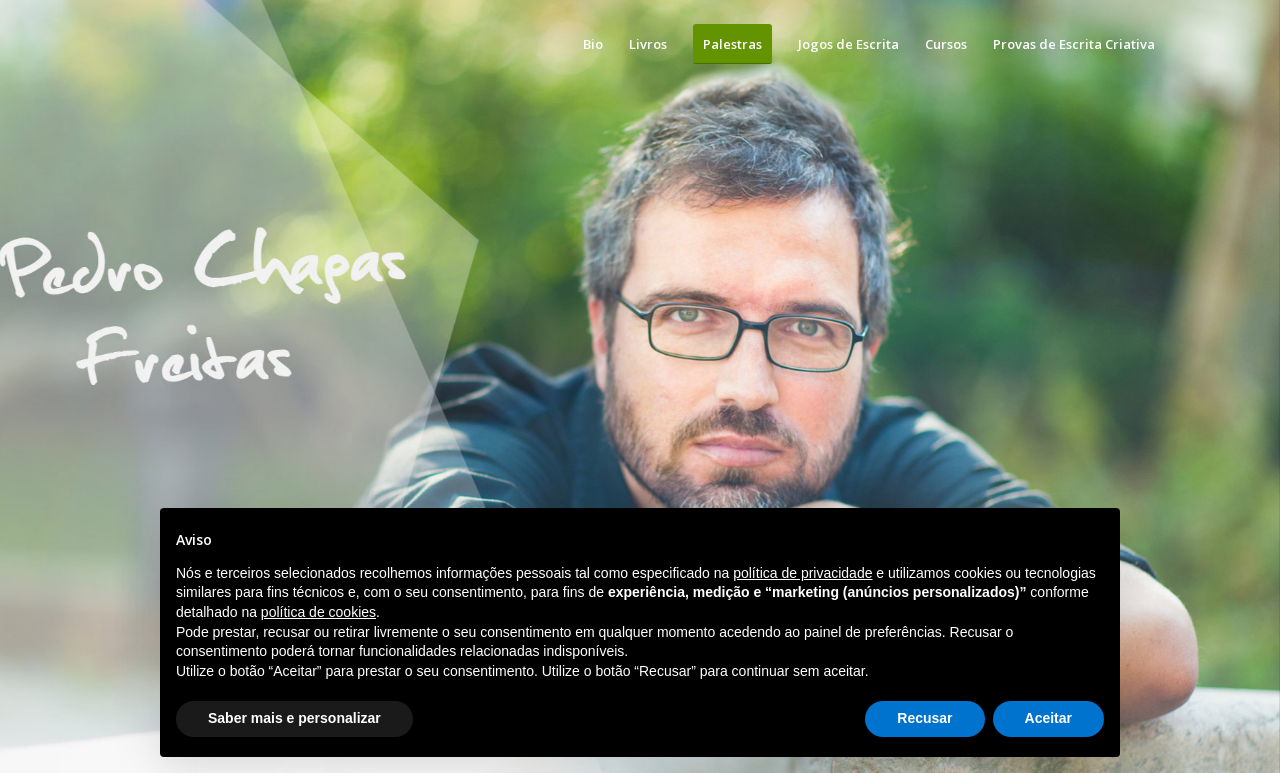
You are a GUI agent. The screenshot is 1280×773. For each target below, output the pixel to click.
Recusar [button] (924, 718)
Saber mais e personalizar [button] (294, 718)
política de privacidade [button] (802, 573)
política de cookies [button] (318, 612)
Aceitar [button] (1048, 718)
